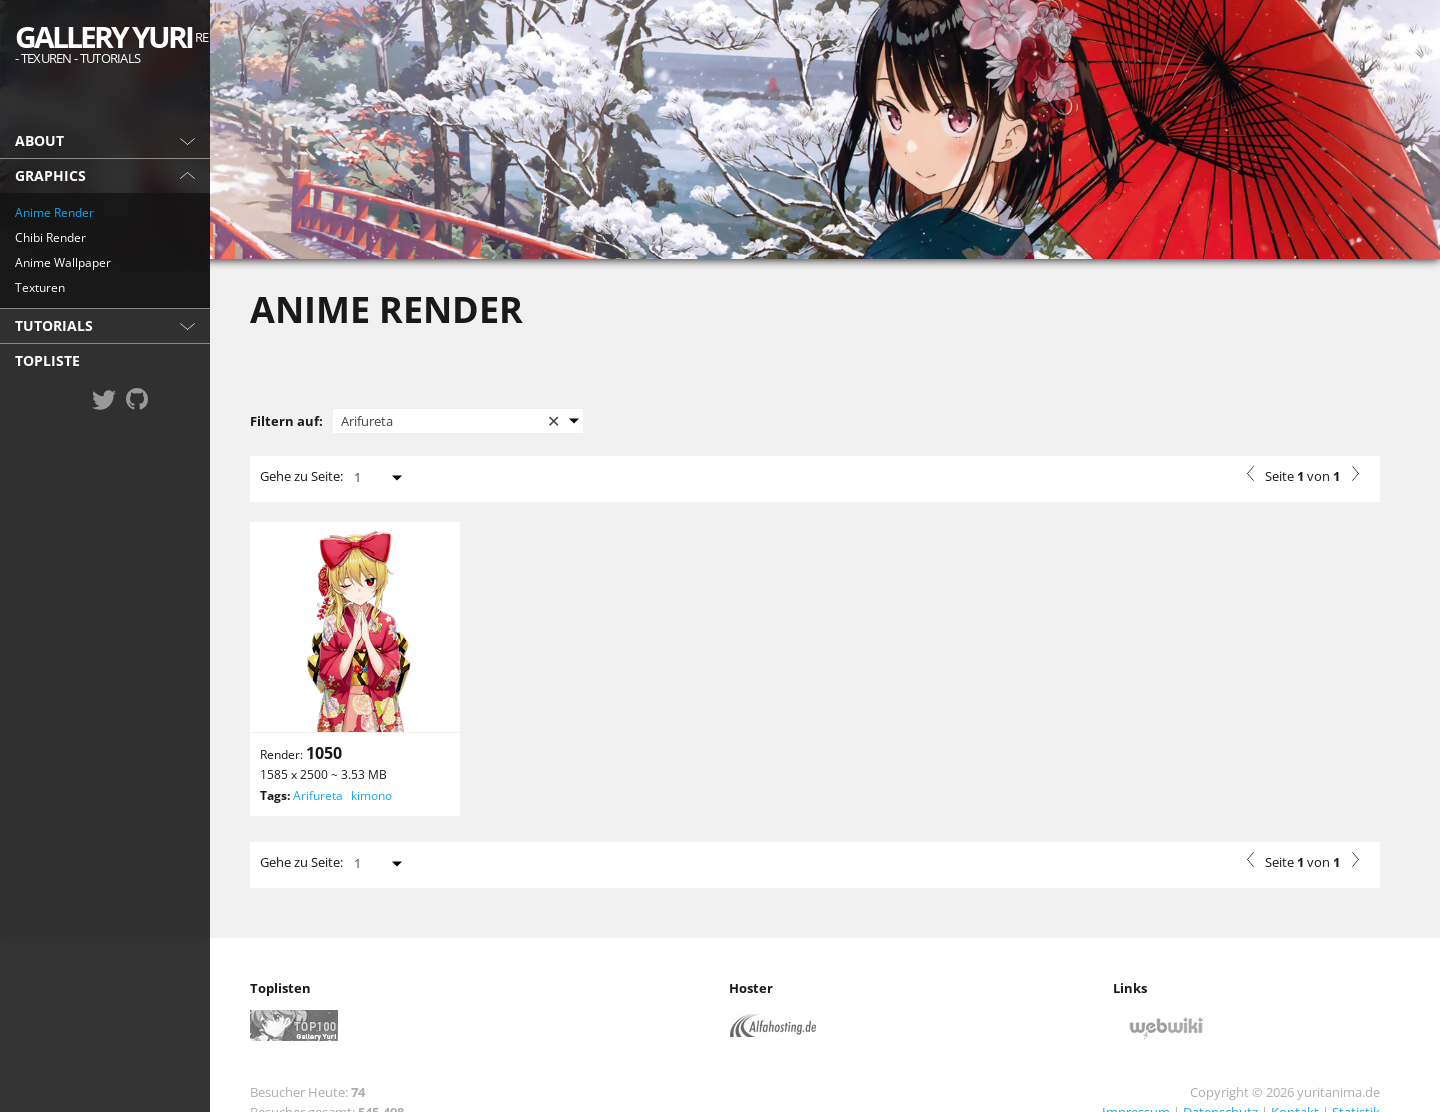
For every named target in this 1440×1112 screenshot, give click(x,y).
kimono (371, 795)
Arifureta (318, 795)
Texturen (40, 287)
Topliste (47, 360)
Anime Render (54, 212)
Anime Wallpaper (63, 262)
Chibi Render (50, 237)
